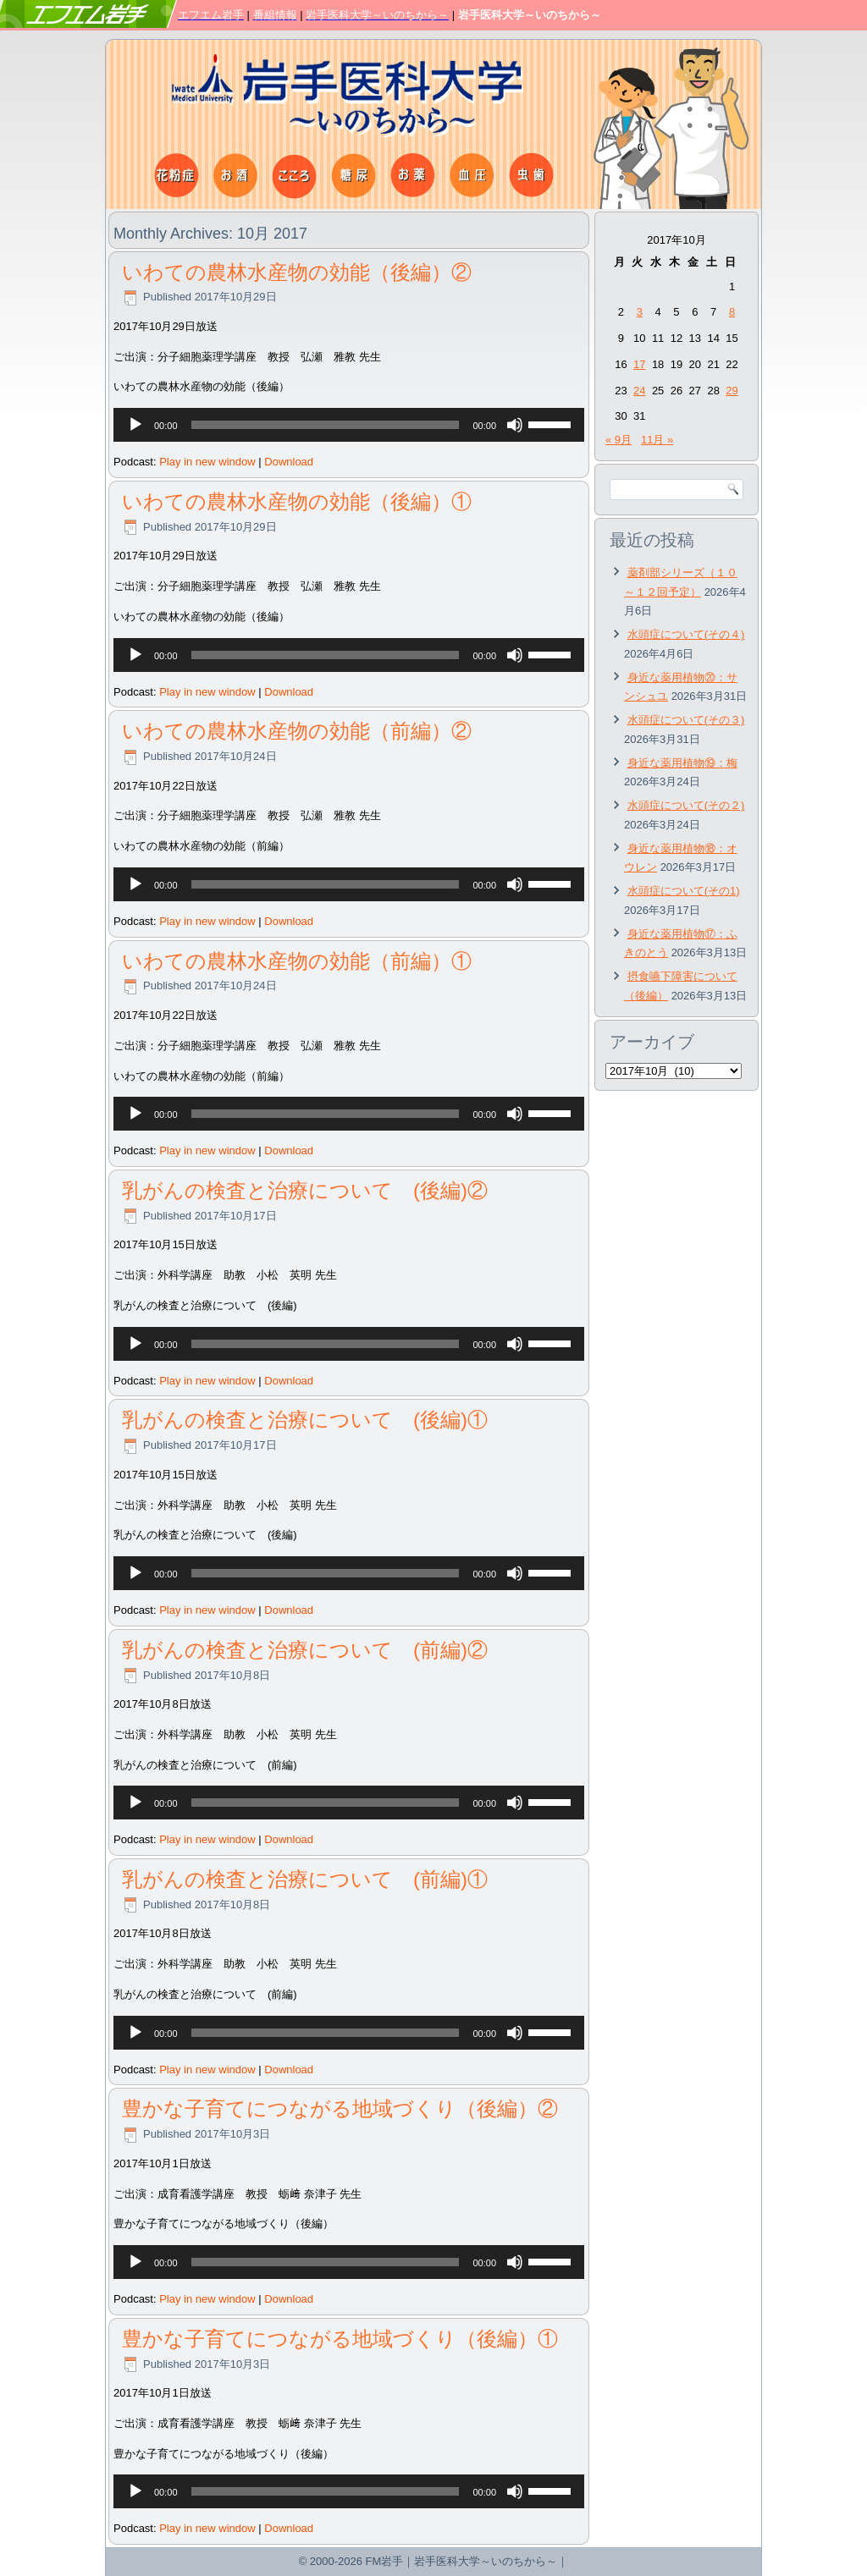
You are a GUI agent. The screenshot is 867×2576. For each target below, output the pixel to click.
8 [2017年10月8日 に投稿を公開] (732, 311)
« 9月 (618, 439)
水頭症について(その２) (686, 805)
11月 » (657, 439)
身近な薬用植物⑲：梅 (682, 763)
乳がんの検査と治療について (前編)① (305, 1879)
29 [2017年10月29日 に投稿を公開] (731, 390)
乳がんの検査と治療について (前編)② (305, 1649)
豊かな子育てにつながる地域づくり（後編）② (340, 2108)
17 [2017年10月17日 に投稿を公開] (639, 364)
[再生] (135, 424)
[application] (348, 425)
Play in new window (207, 461)
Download (288, 461)
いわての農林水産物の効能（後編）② (297, 272)
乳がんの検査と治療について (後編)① (305, 1419)
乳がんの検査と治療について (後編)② (305, 1190)
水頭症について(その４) (686, 634)
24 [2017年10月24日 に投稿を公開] (639, 390)
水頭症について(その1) (683, 890)
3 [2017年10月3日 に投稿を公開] (640, 311)
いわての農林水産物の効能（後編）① (297, 501)
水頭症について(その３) (686, 719)
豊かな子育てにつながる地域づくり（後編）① (340, 2338)
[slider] (325, 425)
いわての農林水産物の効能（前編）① (297, 960)
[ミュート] (514, 424)
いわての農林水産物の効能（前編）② (297, 730)
